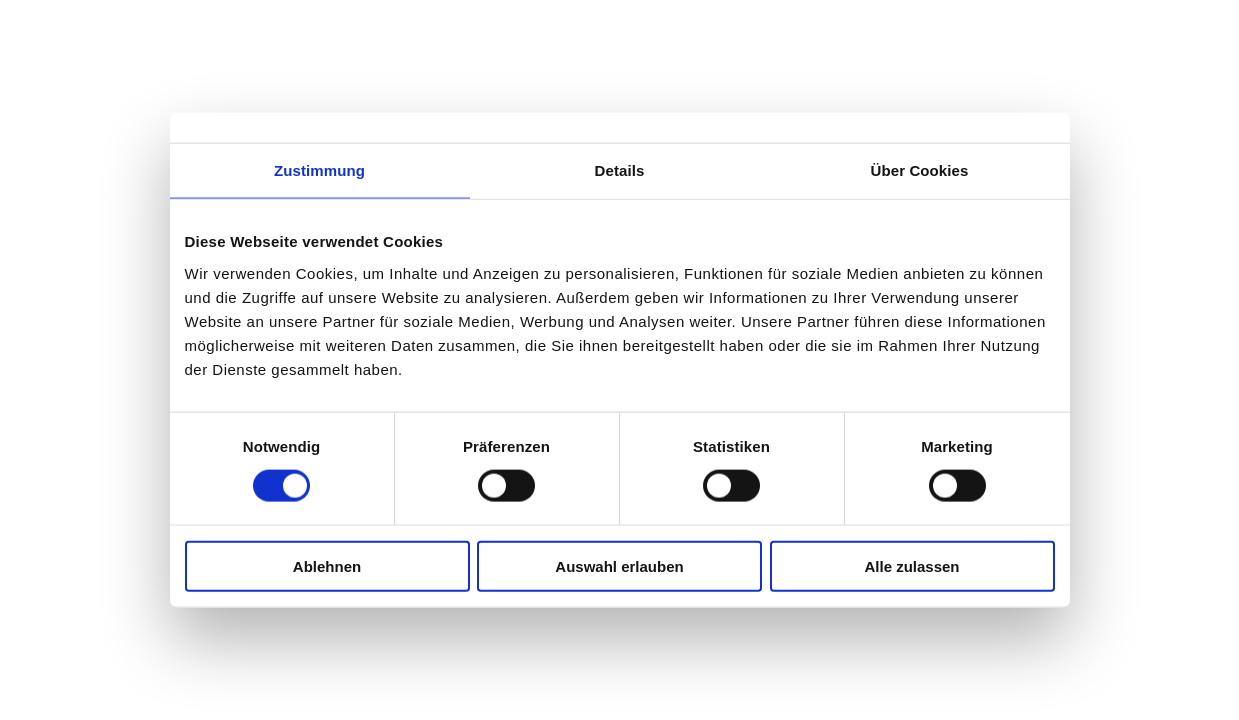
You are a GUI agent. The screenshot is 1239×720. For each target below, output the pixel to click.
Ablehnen (327, 565)
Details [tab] (620, 170)
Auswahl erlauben (619, 565)
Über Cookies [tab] (920, 170)
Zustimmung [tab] (319, 170)
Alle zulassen (911, 565)
